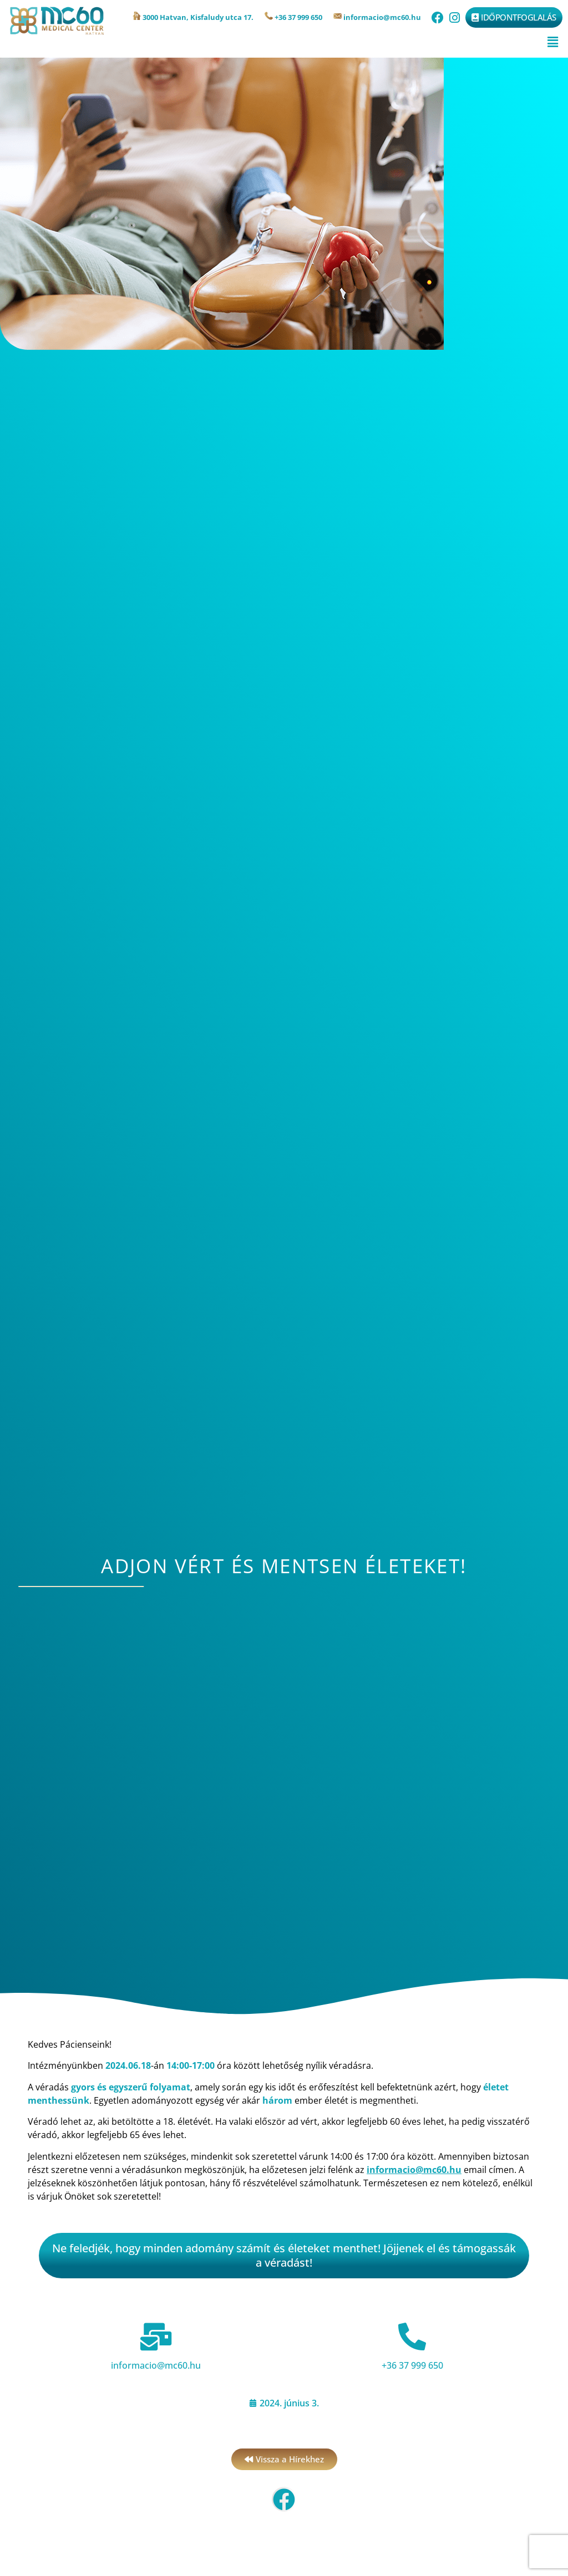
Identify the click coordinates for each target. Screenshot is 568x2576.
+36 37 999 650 (412, 2365)
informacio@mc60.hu (156, 2365)
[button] (553, 41)
